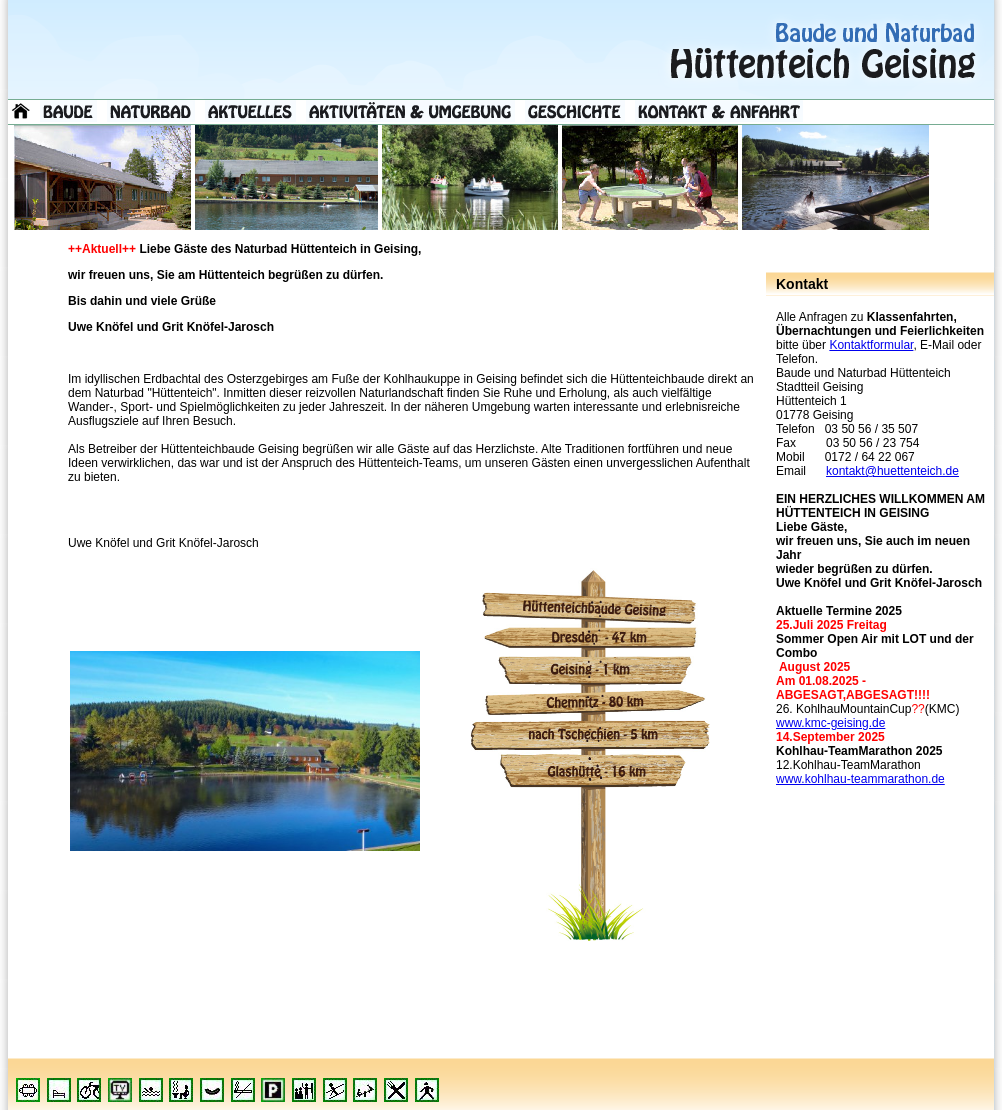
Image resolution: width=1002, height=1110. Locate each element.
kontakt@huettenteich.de (892, 471)
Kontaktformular (871, 345)
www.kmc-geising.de (830, 723)
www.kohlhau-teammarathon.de (860, 779)
